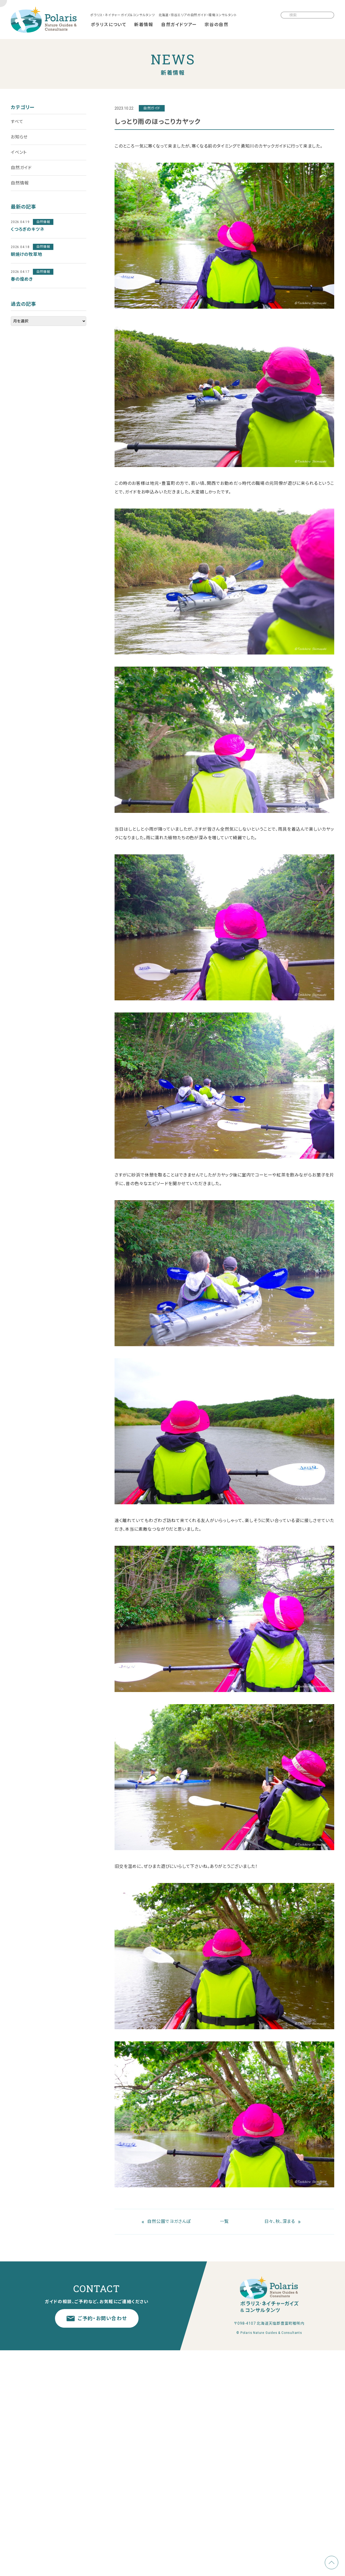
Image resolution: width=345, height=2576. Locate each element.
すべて (17, 121)
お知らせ (19, 137)
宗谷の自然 (216, 24)
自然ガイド (21, 167)
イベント (19, 152)
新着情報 (143, 24)
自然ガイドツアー (179, 24)
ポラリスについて (108, 24)
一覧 (224, 2221)
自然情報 (20, 183)
